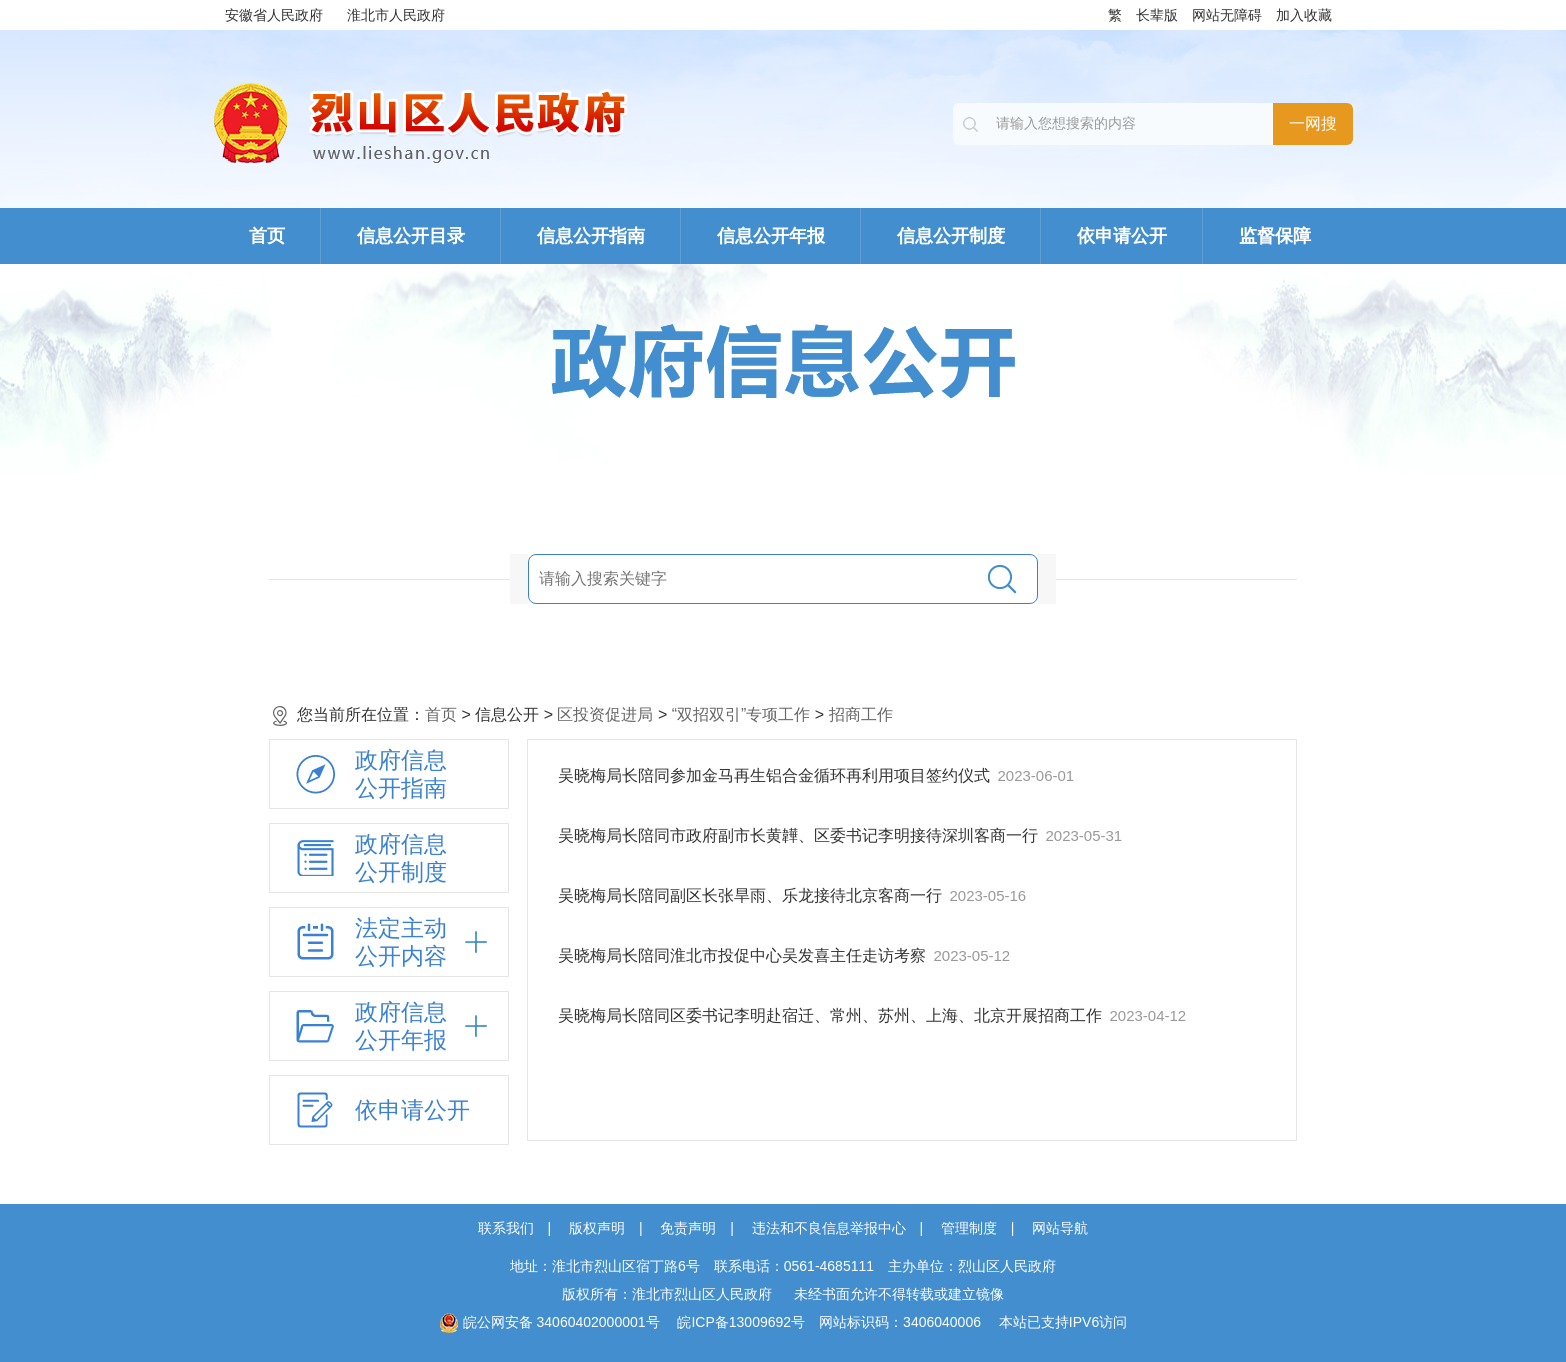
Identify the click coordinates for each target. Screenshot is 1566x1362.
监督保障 (1275, 236)
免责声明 (688, 1228)
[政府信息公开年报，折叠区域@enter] (389, 1026)
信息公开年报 (771, 236)
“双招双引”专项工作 (741, 714)
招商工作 (861, 714)
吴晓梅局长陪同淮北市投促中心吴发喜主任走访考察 (744, 955)
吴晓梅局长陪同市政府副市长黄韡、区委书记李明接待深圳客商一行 (800, 835)
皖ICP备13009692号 (741, 1322)
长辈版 (1157, 15)
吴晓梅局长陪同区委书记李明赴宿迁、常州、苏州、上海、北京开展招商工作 (832, 1015)
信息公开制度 (951, 236)
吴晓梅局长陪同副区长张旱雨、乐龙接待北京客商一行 (752, 895)
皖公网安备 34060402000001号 (549, 1322)
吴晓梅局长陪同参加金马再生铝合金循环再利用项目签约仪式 (776, 775)
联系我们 (506, 1228)
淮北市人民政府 (396, 15)
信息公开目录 (411, 236)
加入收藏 (1304, 15)
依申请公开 (1122, 236)
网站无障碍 (1227, 15)
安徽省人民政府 (274, 15)
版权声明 (597, 1228)
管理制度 (969, 1228)
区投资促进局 (605, 714)
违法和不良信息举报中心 (829, 1228)
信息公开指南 (591, 236)
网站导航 (1060, 1228)
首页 (267, 236)
